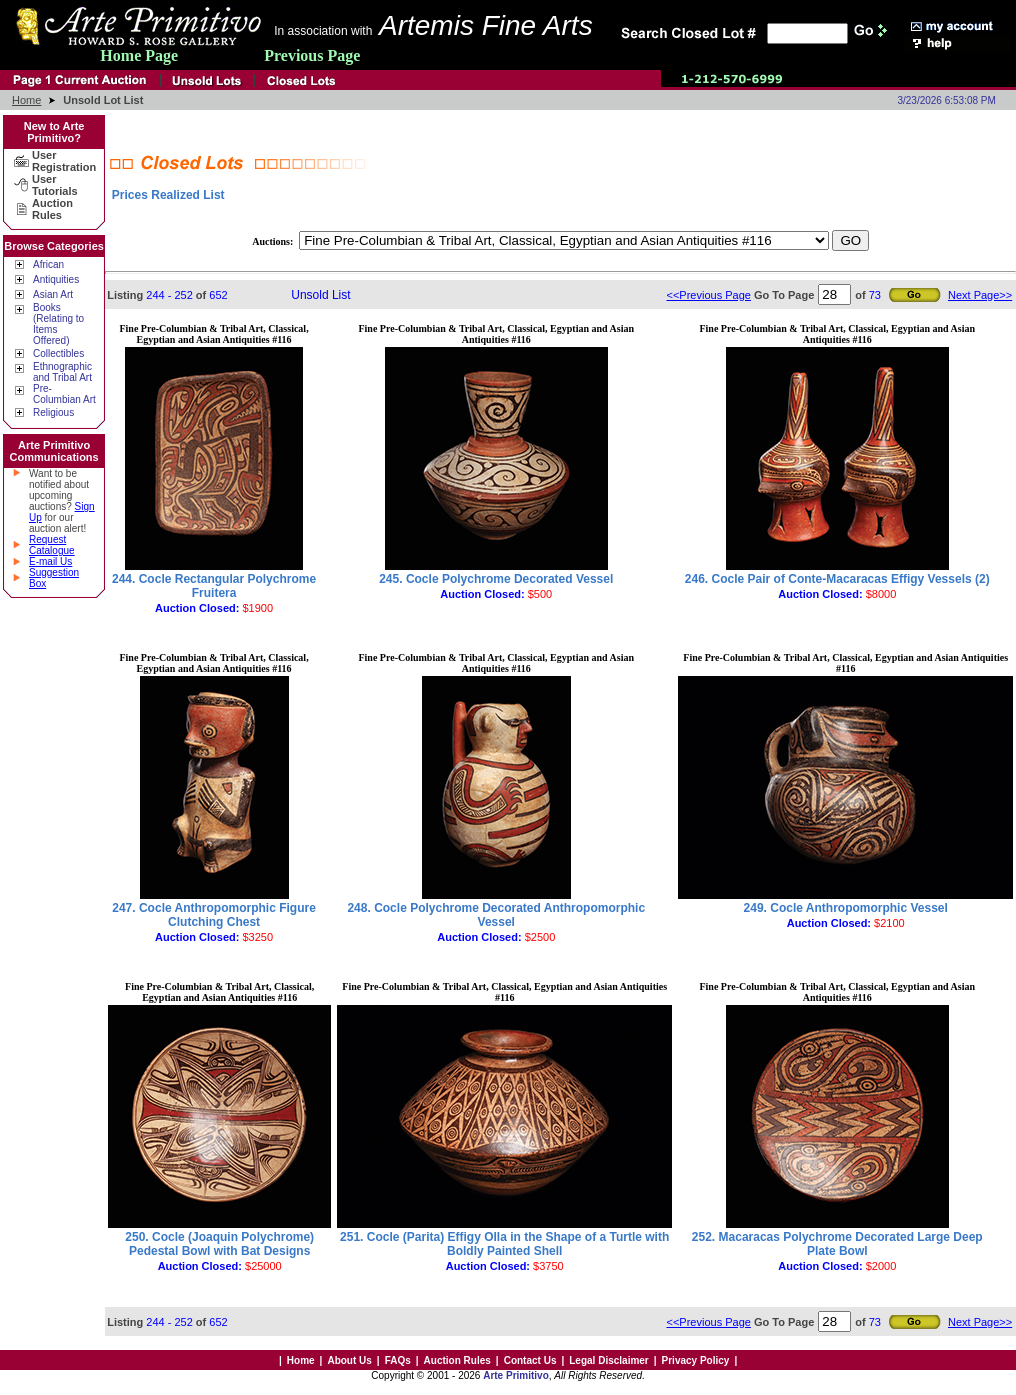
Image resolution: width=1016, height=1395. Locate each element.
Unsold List (320, 295)
